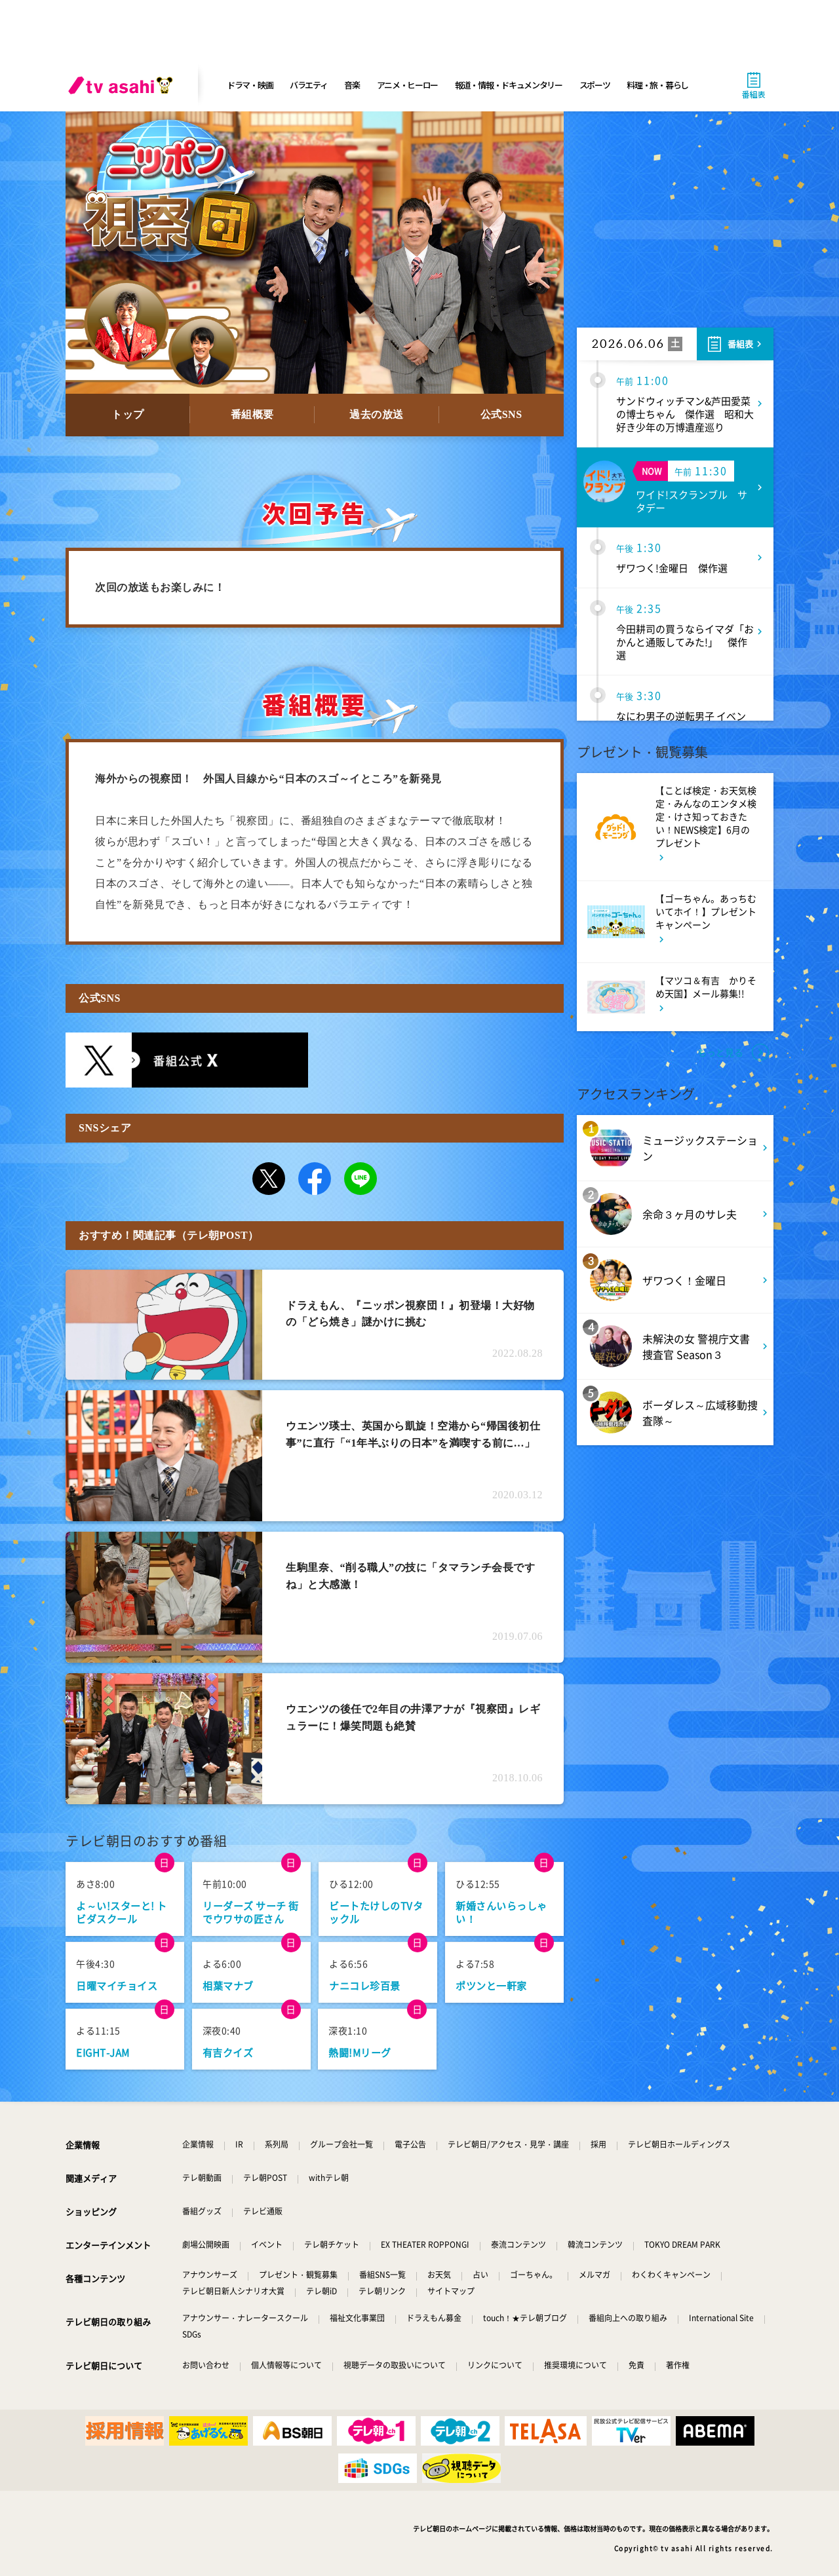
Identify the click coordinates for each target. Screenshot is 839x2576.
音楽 (351, 85)
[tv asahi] (123, 85)
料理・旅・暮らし (657, 85)
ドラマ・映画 (250, 85)
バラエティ (309, 85)
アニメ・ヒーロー (408, 85)
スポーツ (594, 85)
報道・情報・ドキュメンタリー (508, 85)
